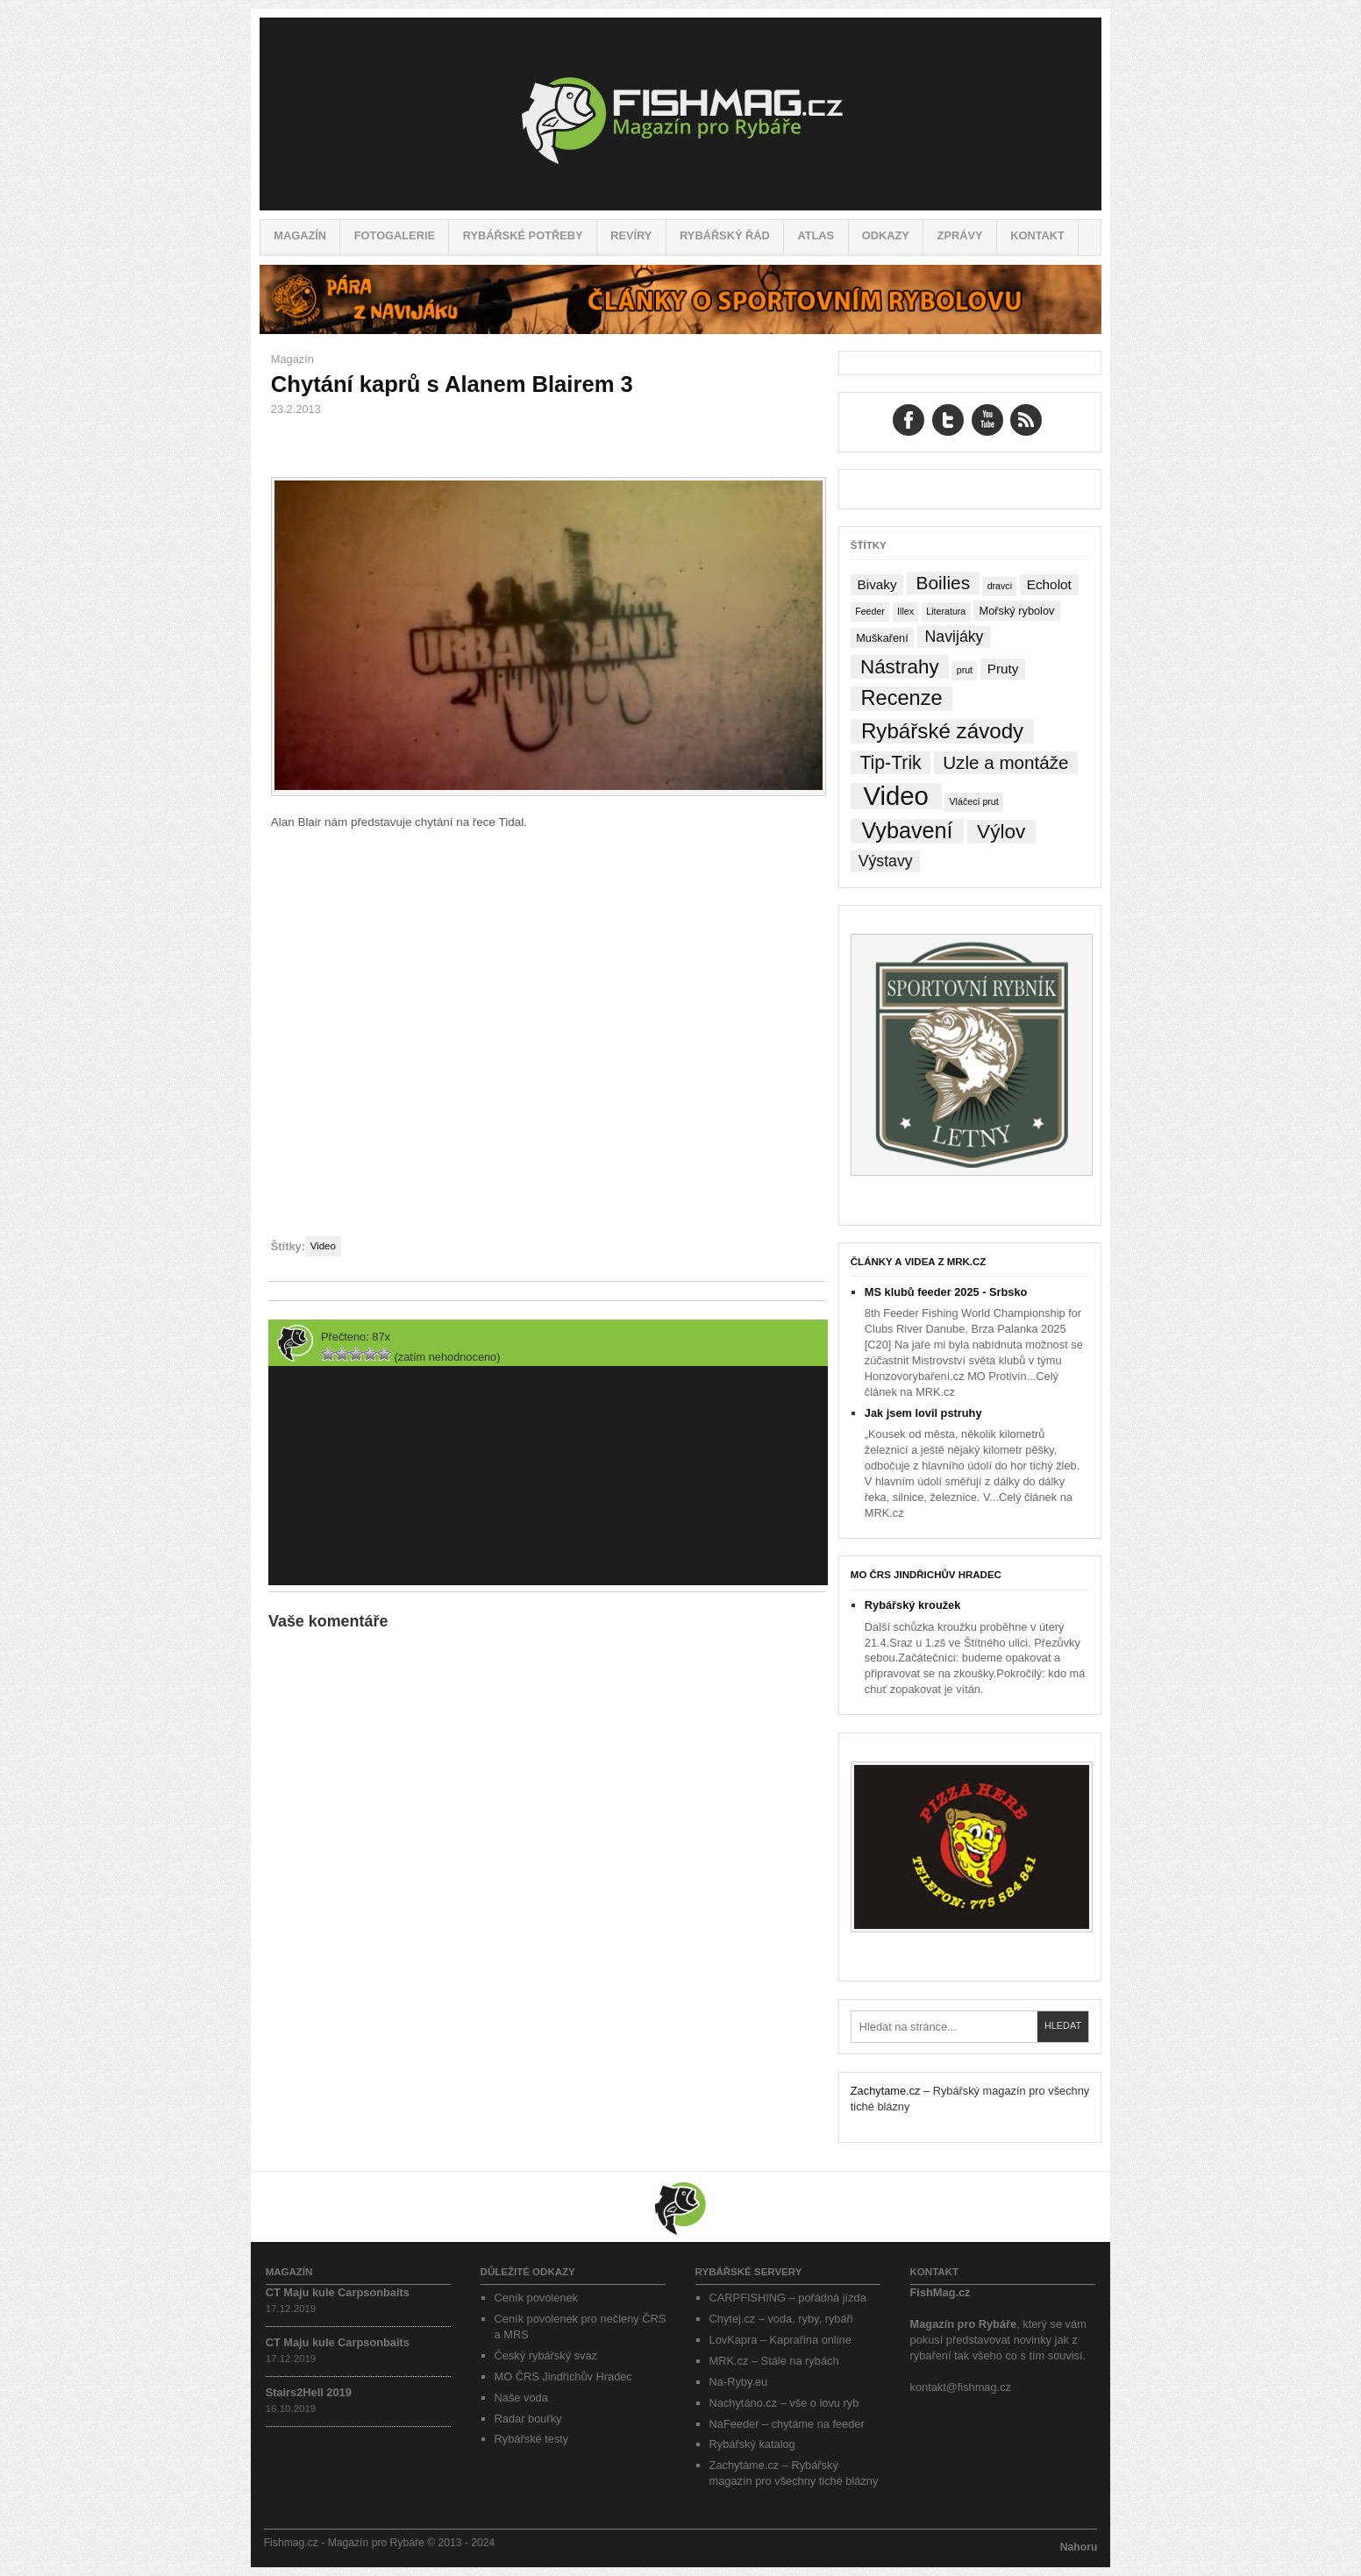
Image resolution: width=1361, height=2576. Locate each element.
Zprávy (960, 235)
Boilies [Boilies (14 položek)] (943, 583)
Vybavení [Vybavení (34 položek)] (906, 831)
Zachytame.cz (886, 2090)
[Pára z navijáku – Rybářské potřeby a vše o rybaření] (680, 330)
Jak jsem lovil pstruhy (923, 1413)
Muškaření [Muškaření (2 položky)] (882, 637)
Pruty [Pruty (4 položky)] (1003, 668)
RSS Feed (1026, 420)
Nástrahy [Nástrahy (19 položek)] (899, 667)
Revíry (631, 235)
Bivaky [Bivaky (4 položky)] (876, 584)
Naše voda (521, 2397)
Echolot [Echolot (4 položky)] (1049, 584)
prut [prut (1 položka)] (965, 670)
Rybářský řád (725, 235)
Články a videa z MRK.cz (919, 1261)
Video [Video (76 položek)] (895, 796)
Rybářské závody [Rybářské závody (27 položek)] (942, 731)
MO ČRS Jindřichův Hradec (926, 1574)
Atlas (815, 235)
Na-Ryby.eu (738, 2381)
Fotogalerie (394, 235)
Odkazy (885, 235)
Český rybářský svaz (546, 2355)
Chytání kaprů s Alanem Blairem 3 (452, 384)
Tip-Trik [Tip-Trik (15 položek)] (890, 762)
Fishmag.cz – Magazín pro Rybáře (680, 114)
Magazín (300, 235)
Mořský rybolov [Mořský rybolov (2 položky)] (1017, 610)
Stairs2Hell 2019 (309, 2392)
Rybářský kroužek (913, 1605)
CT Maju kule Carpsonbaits (338, 2292)
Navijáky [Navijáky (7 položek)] (954, 636)
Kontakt (1037, 235)
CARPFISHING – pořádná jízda (787, 2297)
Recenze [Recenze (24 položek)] (902, 698)
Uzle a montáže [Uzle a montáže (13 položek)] (1005, 762)
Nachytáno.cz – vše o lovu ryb (784, 2402)
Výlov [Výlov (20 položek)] (1001, 832)
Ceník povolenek (536, 2297)
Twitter (948, 420)
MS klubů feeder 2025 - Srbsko (946, 1292)
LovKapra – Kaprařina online (780, 2339)
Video (323, 1246)
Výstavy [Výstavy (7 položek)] (886, 861)
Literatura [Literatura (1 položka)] (946, 611)
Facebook (908, 420)
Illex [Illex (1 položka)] (905, 611)
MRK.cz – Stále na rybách (774, 2360)
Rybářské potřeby (523, 235)
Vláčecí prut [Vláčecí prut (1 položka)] (973, 801)
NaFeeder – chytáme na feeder (787, 2423)
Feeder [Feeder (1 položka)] (870, 611)
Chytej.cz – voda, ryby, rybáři (781, 2318)
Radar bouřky (528, 2418)
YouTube (987, 420)
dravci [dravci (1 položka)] (999, 585)
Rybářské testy (532, 2438)
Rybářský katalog (752, 2444)
